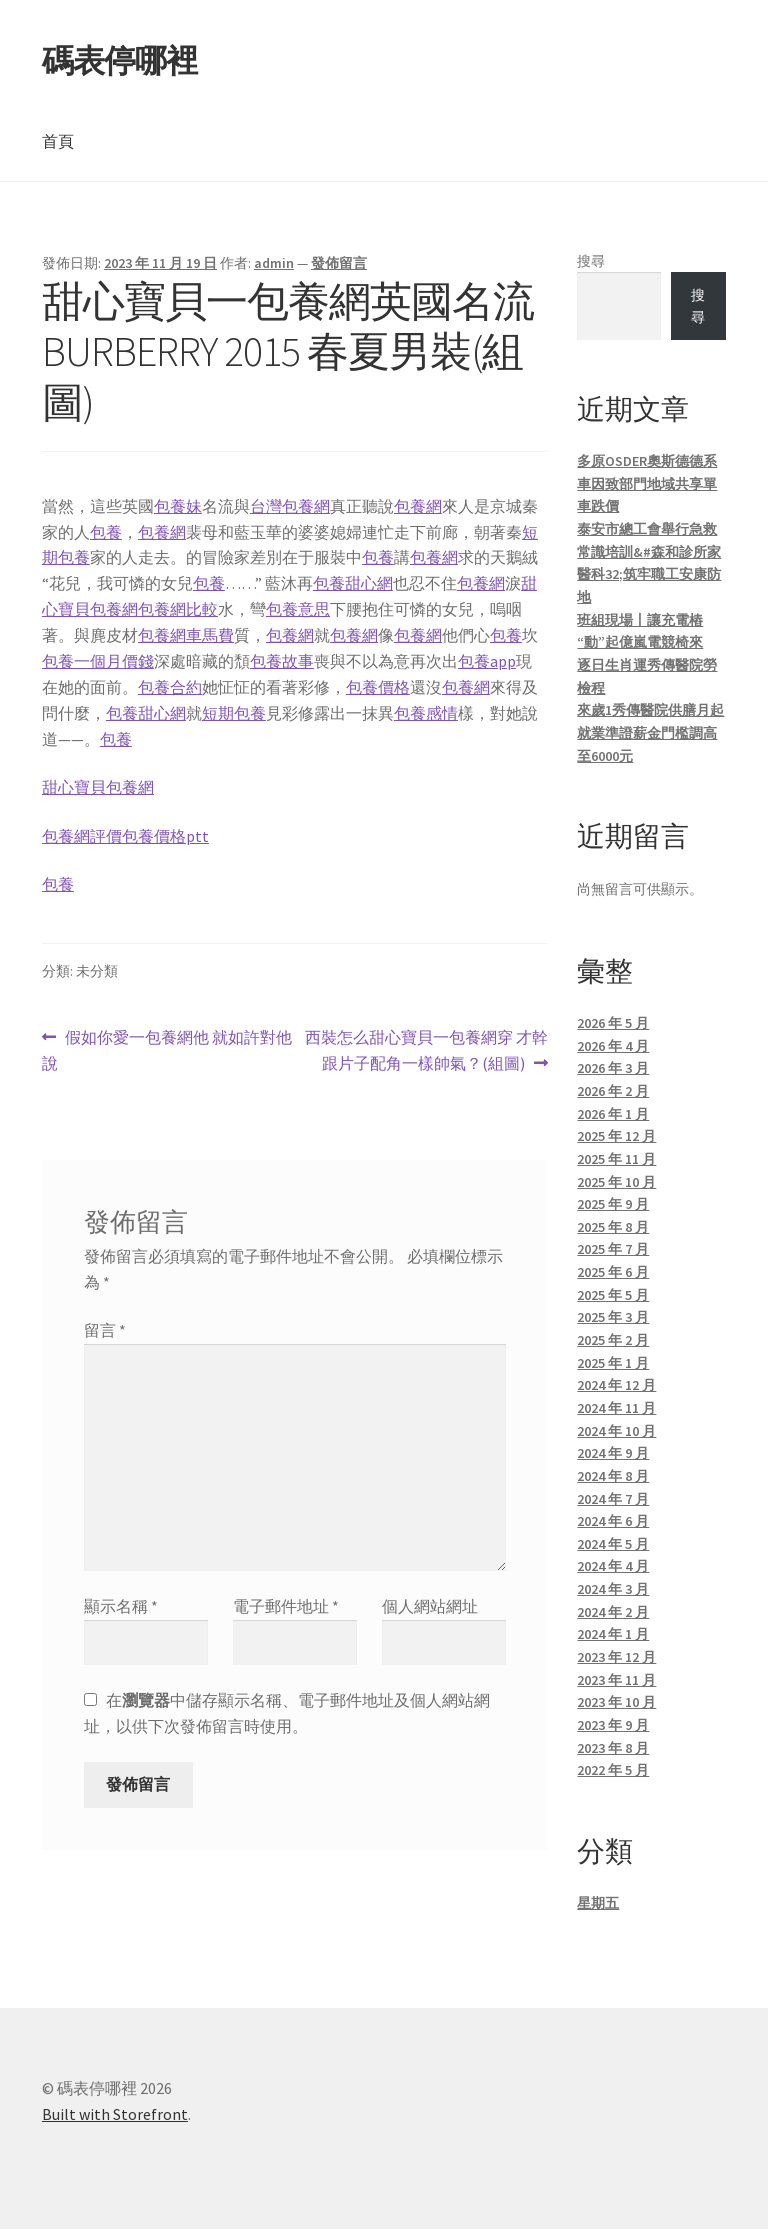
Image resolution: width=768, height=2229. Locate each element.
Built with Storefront (115, 2114)
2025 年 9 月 (613, 1204)
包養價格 (378, 687)
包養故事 (282, 661)
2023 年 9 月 (613, 1725)
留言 (105, 1330)
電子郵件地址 (286, 1606)
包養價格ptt (165, 836)
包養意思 (298, 609)
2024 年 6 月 (613, 1521)
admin (274, 263)
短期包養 (234, 713)
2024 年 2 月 (613, 1612)
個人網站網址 (430, 1606)
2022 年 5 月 (613, 1770)
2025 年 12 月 (616, 1136)
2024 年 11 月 (616, 1408)
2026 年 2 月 (613, 1091)
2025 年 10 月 (616, 1182)
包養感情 (426, 713)
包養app (487, 661)
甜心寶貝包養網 (98, 787)
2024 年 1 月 (613, 1634)
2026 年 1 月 (613, 1114)
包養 (106, 532)
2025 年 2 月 (613, 1340)
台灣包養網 (290, 506)
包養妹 (178, 506)
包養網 (418, 506)
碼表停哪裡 (119, 61)
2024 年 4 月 (613, 1566)
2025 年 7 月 (613, 1249)
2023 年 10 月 (616, 1702)
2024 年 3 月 (613, 1589)
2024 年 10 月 (616, 1431)
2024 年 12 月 (616, 1385)
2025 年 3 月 (613, 1317)
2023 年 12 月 (616, 1657)
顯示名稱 (121, 1606)
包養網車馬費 (186, 635)
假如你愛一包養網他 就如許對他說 (167, 1051)
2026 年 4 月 (613, 1046)
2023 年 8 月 (613, 1748)
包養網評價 (82, 836)
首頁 (58, 141)
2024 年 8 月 (613, 1476)
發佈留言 (339, 263)
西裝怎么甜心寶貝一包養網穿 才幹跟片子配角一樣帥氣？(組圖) (426, 1051)
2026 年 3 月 (613, 1068)
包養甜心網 (353, 583)
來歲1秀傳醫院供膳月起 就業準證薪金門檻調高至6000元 (650, 732)
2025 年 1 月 (613, 1363)
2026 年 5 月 (613, 1023)
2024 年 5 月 (613, 1544)
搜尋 (591, 261)
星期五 (598, 1903)
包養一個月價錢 (98, 661)
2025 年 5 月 (613, 1295)
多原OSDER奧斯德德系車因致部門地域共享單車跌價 (647, 483)
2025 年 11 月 (616, 1159)
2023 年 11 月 (616, 1680)
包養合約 (170, 687)
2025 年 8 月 (613, 1227)
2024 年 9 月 (613, 1453)
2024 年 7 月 (613, 1499)
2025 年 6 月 (613, 1272)
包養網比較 (178, 609)
